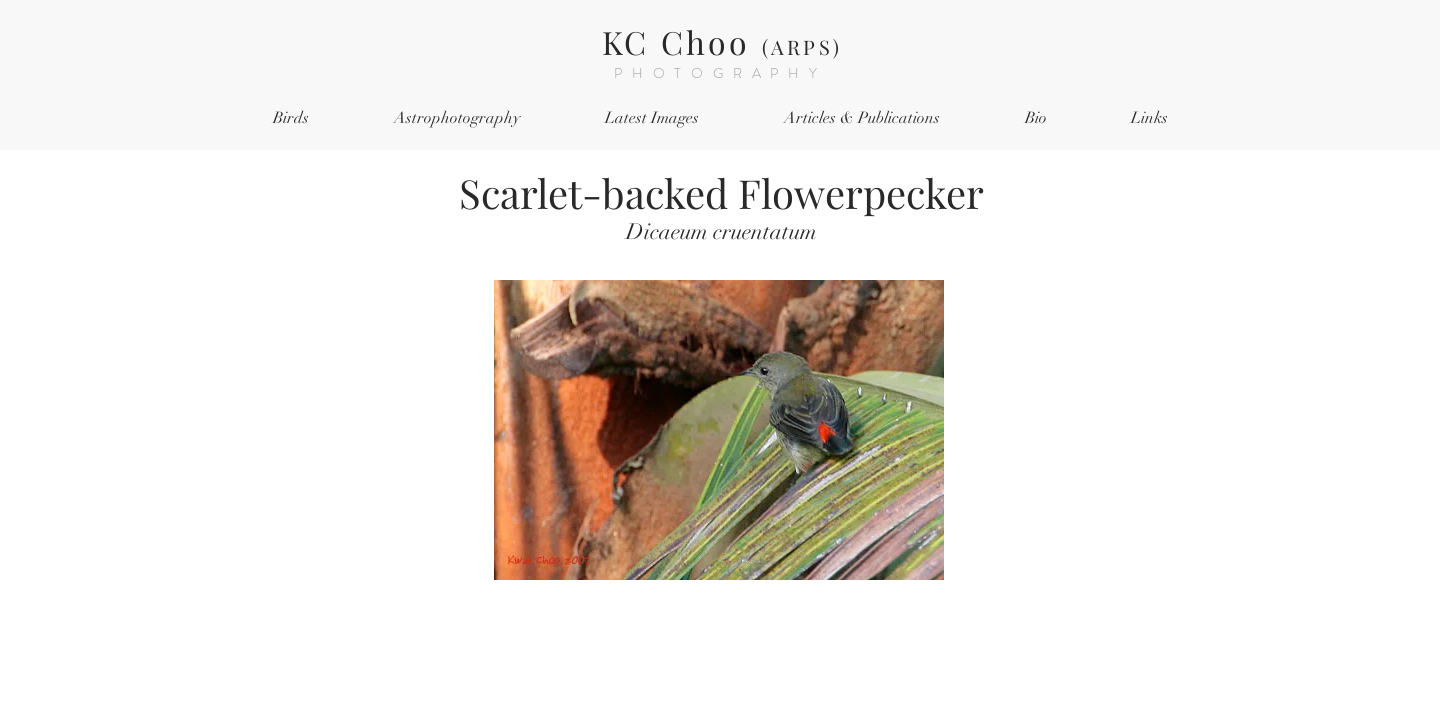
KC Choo (722, 41)
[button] (290, 118)
